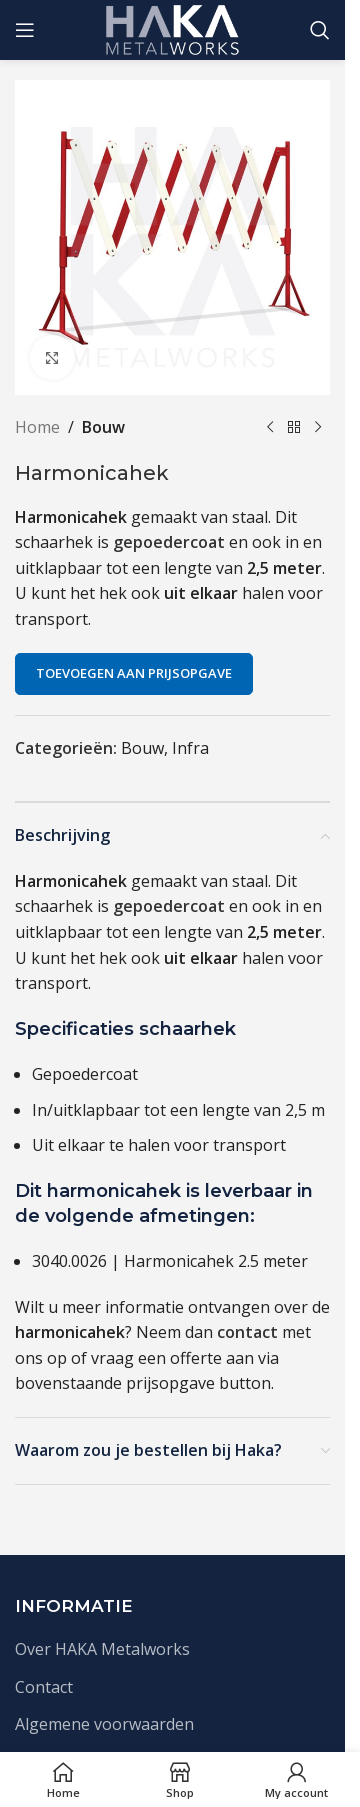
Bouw (103, 427)
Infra (190, 748)
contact (247, 1332)
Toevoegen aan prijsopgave (134, 673)
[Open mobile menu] (25, 30)
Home (37, 427)
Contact (44, 1687)
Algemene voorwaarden (104, 1724)
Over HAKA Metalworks (102, 1649)
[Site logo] (172, 28)
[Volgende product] (318, 428)
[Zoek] (320, 30)
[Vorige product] (270, 428)
